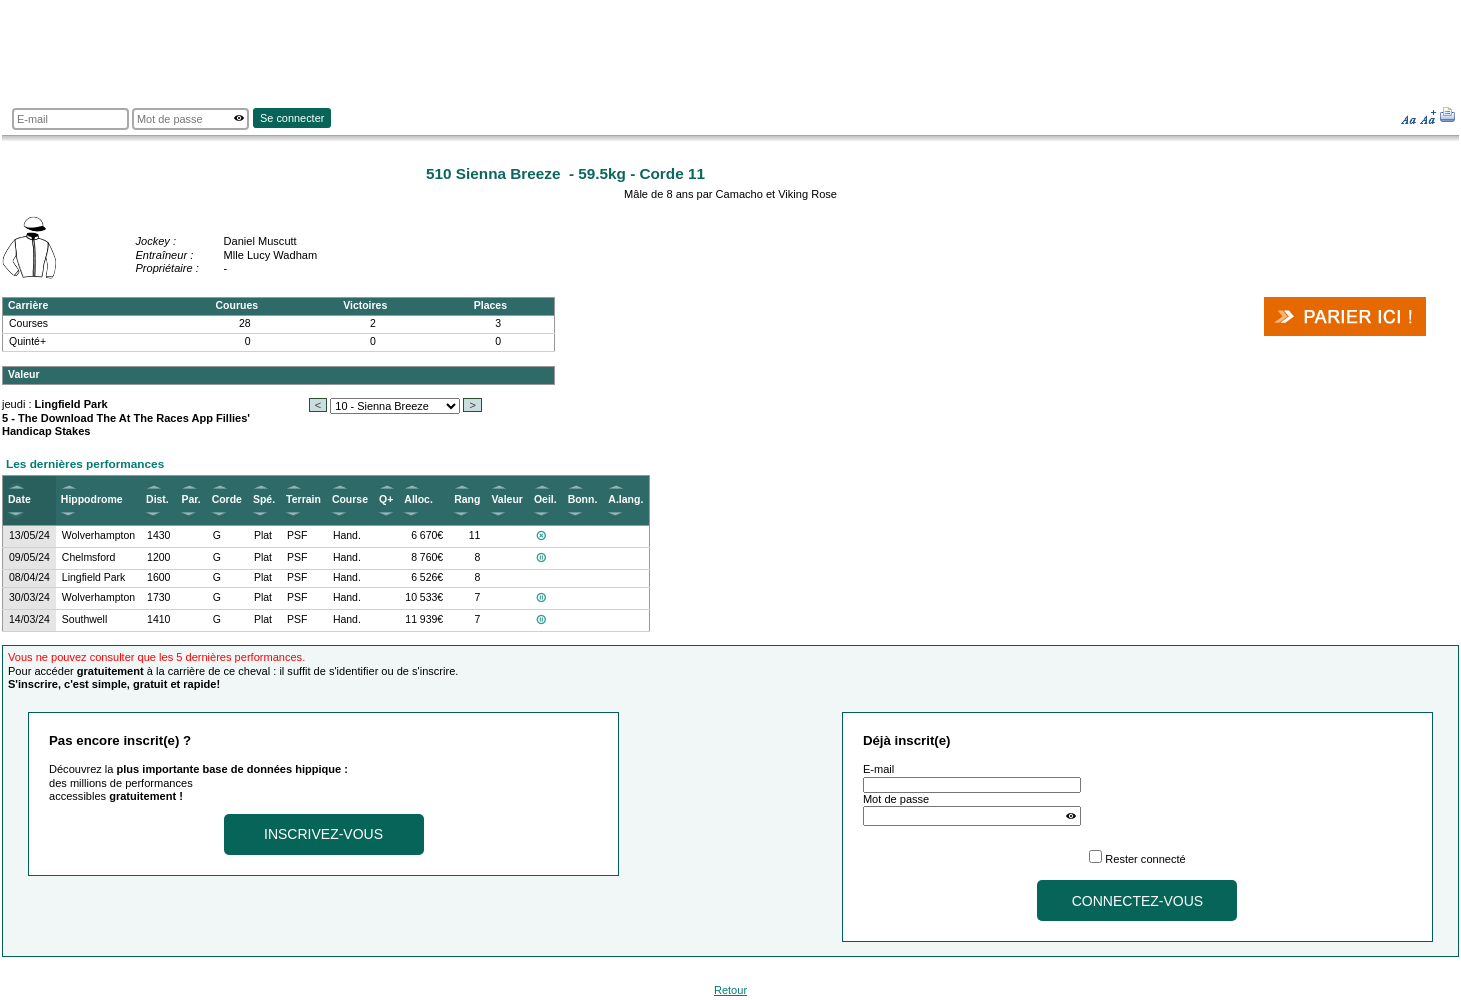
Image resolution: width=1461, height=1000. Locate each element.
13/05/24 (29, 535)
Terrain (303, 499)
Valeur (506, 499)
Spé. (264, 499)
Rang (467, 499)
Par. (190, 499)
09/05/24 (29, 557)
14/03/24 (29, 619)
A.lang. (625, 499)
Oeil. (545, 499)
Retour (730, 990)
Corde (227, 499)
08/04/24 (29, 577)
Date (19, 499)
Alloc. (418, 499)
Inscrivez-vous (323, 834)
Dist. (157, 499)
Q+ (386, 499)
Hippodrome (92, 499)
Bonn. (583, 499)
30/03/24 (29, 597)
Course (350, 499)
